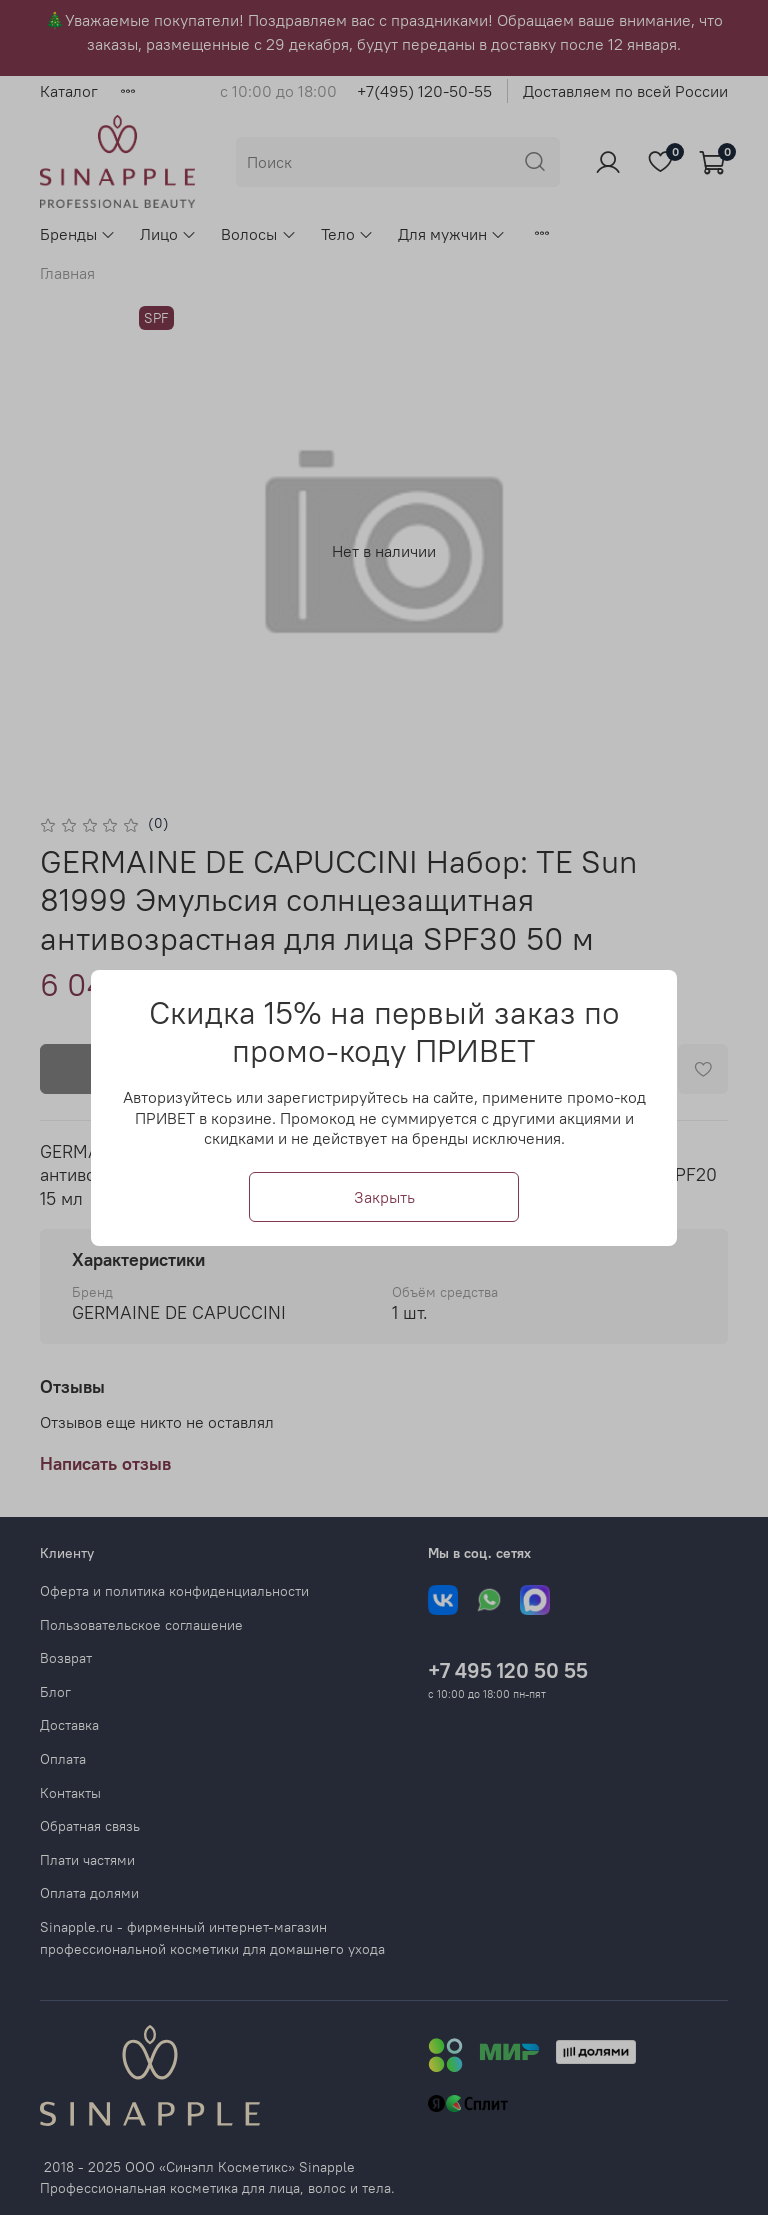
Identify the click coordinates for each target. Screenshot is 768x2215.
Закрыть (384, 1196)
